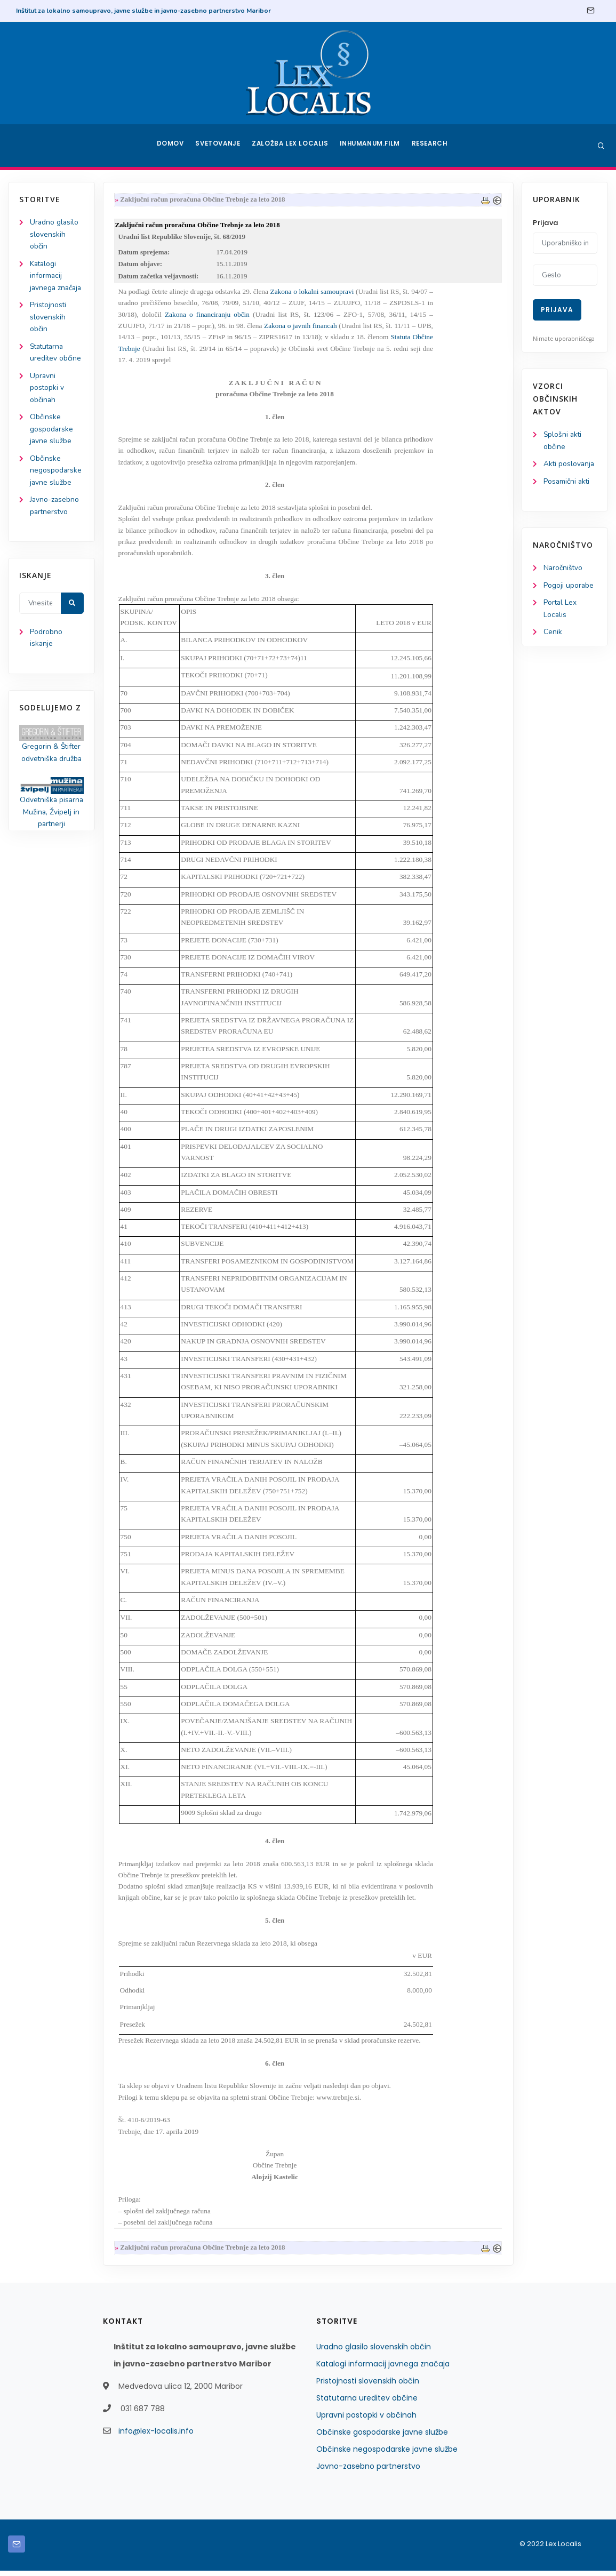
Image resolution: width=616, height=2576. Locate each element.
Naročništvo (563, 570)
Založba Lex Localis (291, 145)
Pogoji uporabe (568, 587)
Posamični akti (567, 483)
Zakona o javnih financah (302, 328)
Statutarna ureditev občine (367, 2403)
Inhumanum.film (371, 145)
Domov (169, 145)
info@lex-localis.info (156, 2436)
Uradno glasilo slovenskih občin (54, 235)
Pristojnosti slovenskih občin (48, 332)
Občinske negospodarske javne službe (56, 489)
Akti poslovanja (569, 465)
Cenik (552, 635)
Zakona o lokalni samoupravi (314, 294)
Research (431, 145)
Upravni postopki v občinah (47, 404)
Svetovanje (219, 145)
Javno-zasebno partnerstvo (368, 2471)
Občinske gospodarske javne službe (52, 447)
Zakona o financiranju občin (209, 317)
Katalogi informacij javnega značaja (383, 2369)
